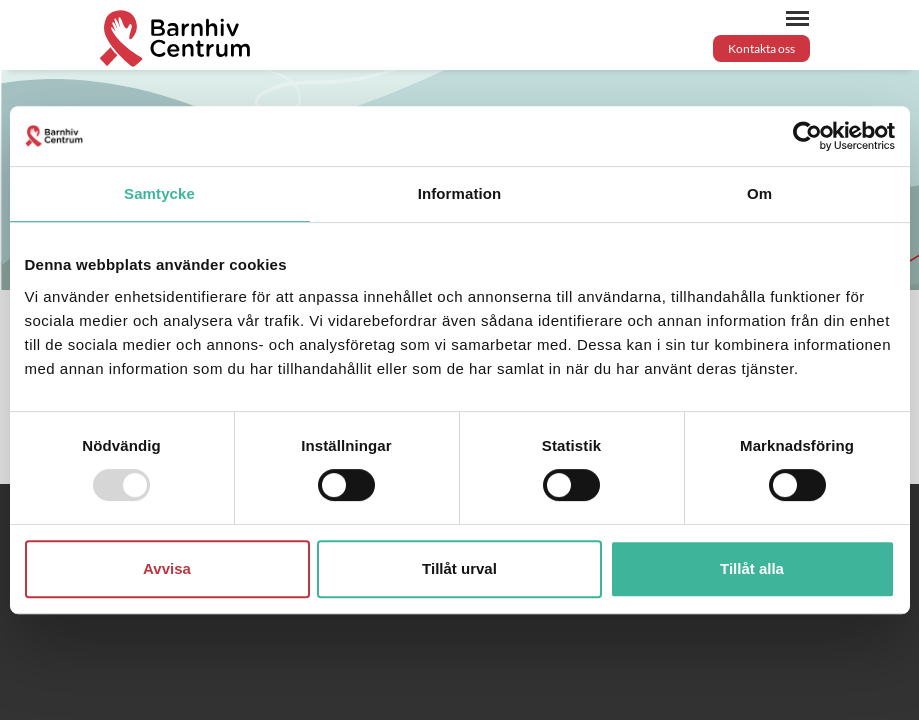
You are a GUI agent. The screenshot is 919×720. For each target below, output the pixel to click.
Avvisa (167, 568)
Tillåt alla (752, 568)
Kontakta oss (761, 48)
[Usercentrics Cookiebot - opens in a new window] (807, 136)
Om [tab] (759, 193)
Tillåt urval (459, 568)
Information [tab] (460, 193)
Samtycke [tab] (159, 193)
